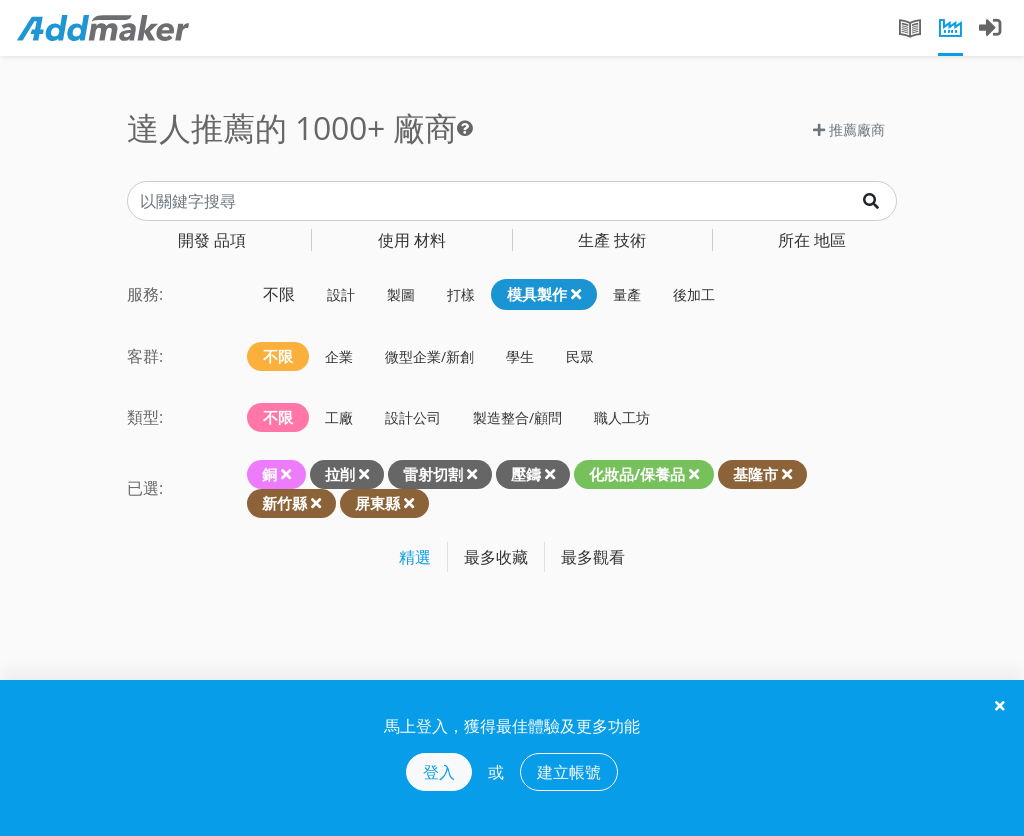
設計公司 (413, 417)
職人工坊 (622, 417)
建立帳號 (569, 772)
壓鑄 (526, 474)
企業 (339, 356)
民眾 (580, 356)
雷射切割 (433, 474)
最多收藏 (496, 557)
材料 (412, 240)
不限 (279, 294)
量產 (627, 294)
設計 (341, 294)
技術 (612, 240)
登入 (439, 772)
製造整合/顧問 (517, 417)
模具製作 (544, 294)
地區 (812, 240)
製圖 (401, 294)
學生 (520, 356)
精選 (415, 557)
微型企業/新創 (429, 356)
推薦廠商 (849, 129)
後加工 (694, 294)
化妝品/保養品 (637, 474)
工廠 (339, 417)
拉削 (340, 474)
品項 (212, 240)
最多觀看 (593, 557)
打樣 (461, 294)
